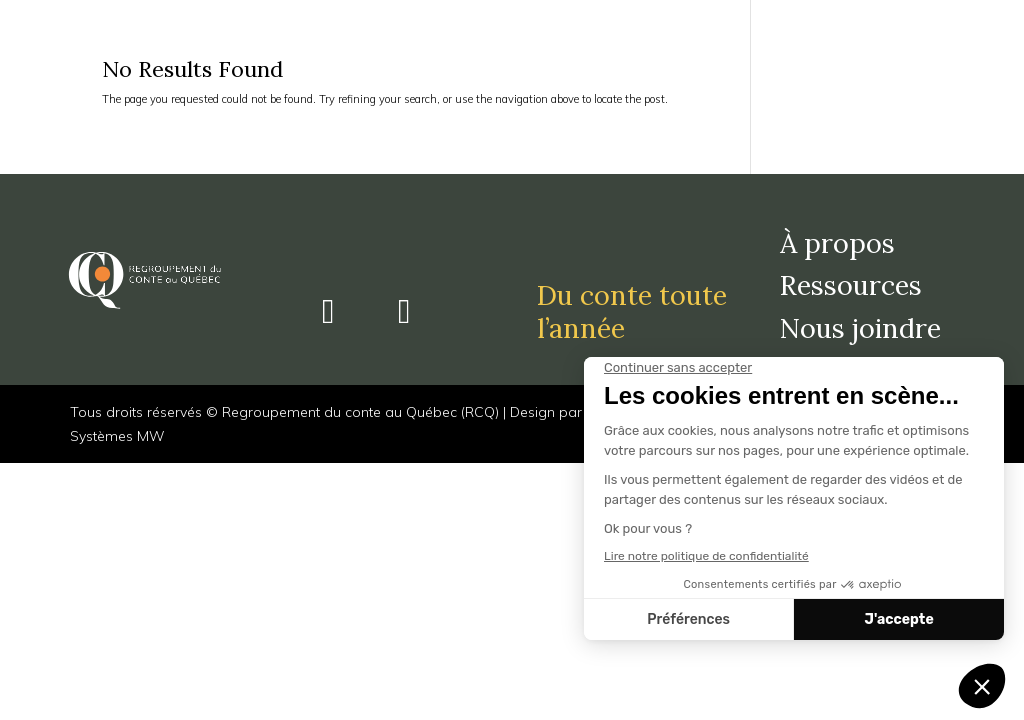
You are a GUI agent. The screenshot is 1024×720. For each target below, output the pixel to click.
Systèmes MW (117, 436)
